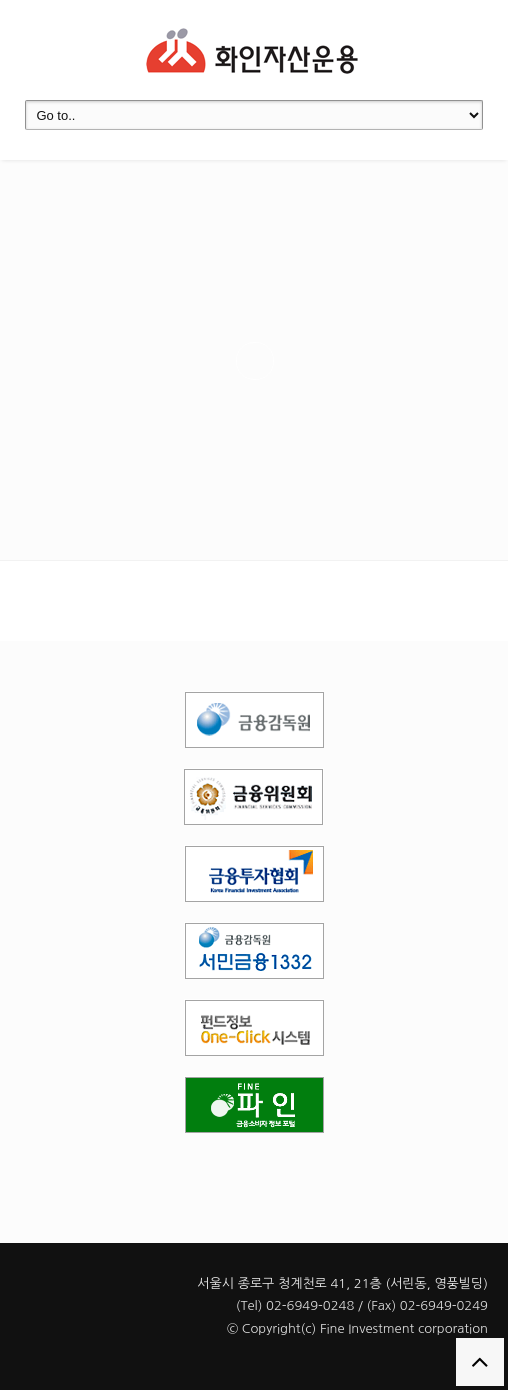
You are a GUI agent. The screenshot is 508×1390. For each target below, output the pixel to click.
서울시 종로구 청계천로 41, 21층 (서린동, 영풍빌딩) (342, 1283)
